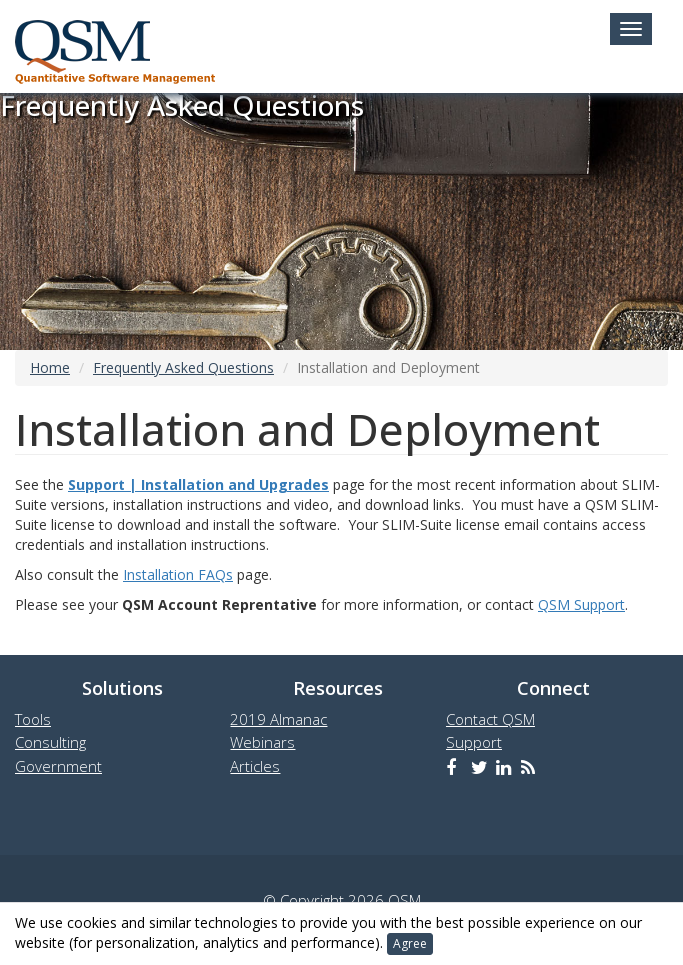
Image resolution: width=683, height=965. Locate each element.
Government (58, 766)
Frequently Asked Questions (183, 367)
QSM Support (581, 604)
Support (474, 742)
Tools (33, 719)
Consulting (50, 742)
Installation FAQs (178, 574)
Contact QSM (490, 719)
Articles (255, 766)
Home (50, 367)
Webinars (262, 742)
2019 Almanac (278, 719)
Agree (410, 943)
